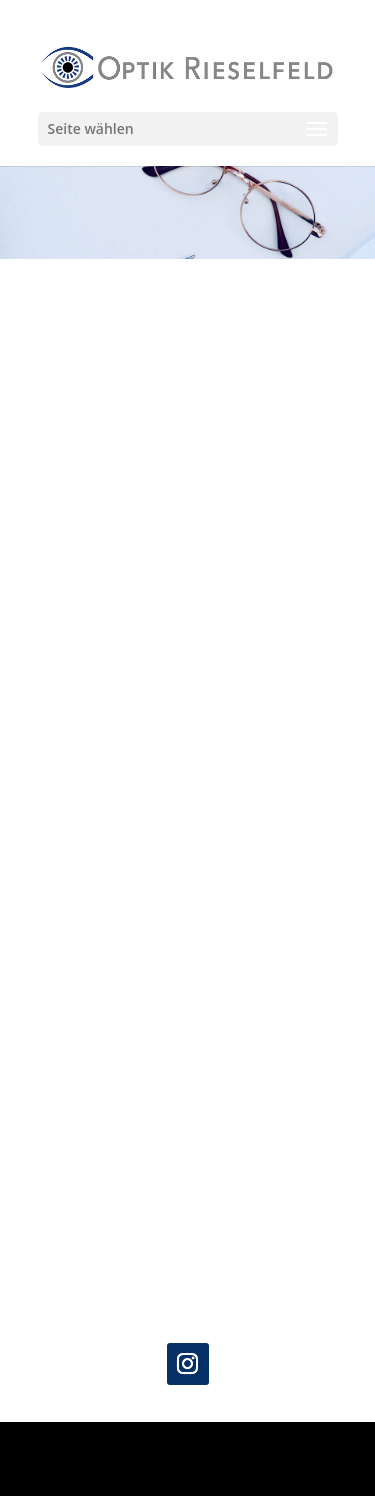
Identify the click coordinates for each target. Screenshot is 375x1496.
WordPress (187, 1470)
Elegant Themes (184, 1448)
